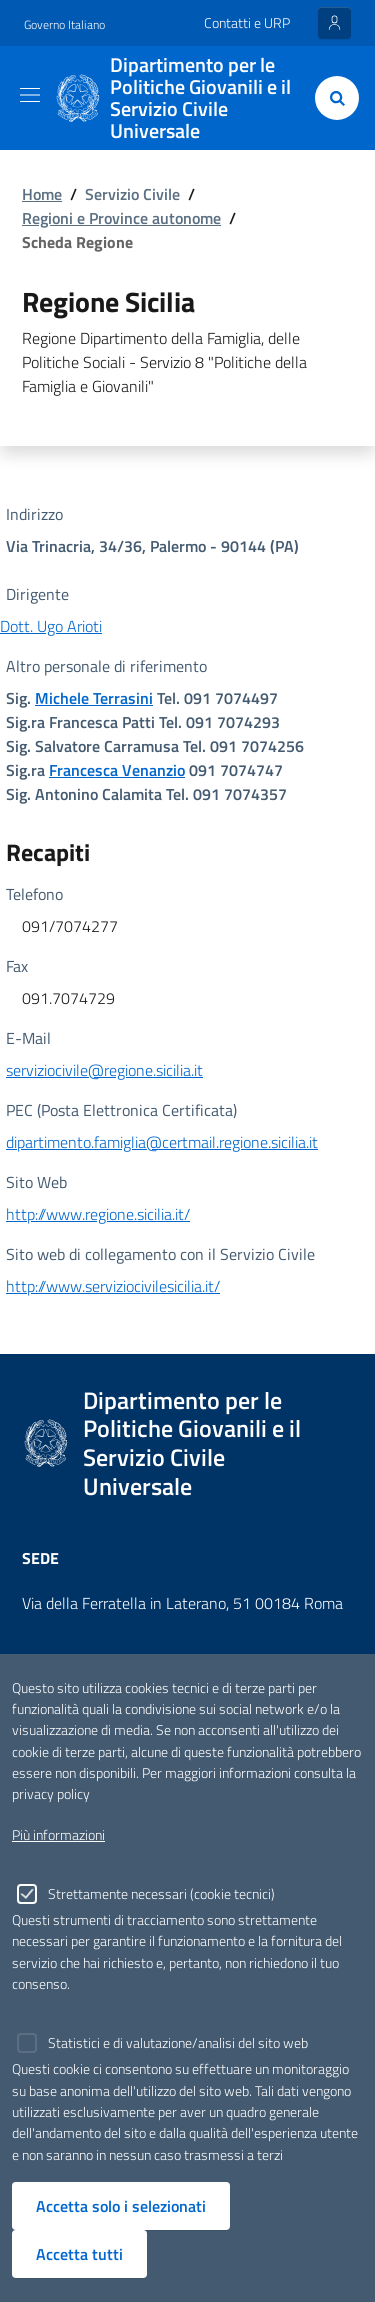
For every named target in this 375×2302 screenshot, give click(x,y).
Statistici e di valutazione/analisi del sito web (178, 2043)
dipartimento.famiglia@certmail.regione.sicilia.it (162, 1142)
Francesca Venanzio (117, 770)
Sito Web (36, 1182)
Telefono (34, 894)
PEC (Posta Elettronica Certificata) (121, 1110)
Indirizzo (34, 514)
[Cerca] (333, 98)
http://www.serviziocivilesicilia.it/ (113, 1286)
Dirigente (37, 594)
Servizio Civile (132, 194)
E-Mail (28, 1038)
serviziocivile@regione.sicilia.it (104, 1070)
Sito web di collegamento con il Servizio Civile (160, 1254)
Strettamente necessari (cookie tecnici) (161, 1894)
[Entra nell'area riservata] (334, 23)
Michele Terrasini (94, 698)
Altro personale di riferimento (106, 666)
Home (42, 194)
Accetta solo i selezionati (121, 2206)
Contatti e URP (247, 23)
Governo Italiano (64, 25)
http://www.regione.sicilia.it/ (98, 1214)
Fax (17, 966)
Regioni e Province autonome (121, 218)
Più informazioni (58, 1835)
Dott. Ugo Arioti (51, 626)
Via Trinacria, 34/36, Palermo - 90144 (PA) (152, 546)
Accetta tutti (79, 2254)
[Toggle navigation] (30, 95)
